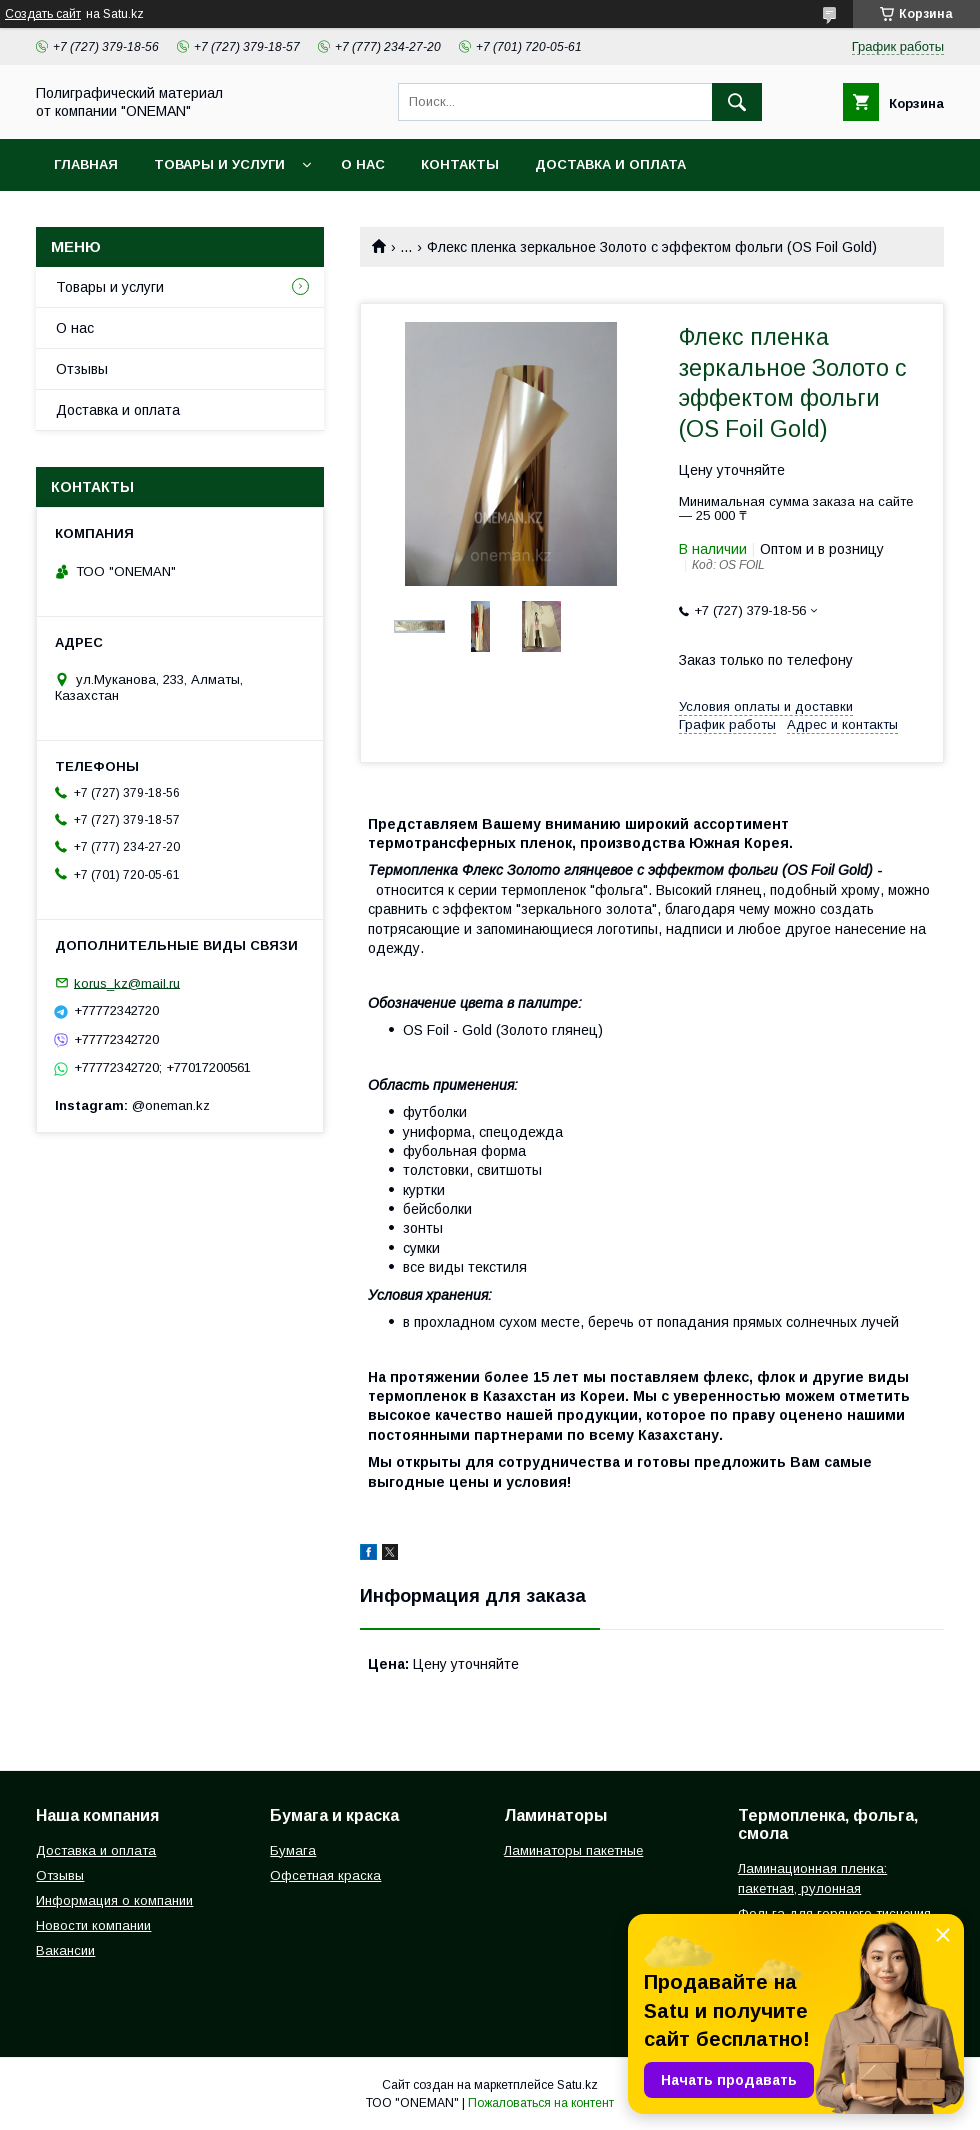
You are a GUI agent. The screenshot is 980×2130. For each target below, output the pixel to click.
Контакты (460, 164)
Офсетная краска (325, 1875)
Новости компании (93, 1925)
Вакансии (65, 1950)
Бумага (293, 1850)
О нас (363, 164)
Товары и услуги (219, 164)
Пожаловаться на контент (541, 2103)
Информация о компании (114, 1900)
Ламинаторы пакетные (573, 1850)
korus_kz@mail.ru (127, 982)
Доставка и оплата (610, 164)
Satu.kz (577, 2085)
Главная (86, 164)
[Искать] (737, 102)
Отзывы (82, 369)
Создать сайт (43, 14)
